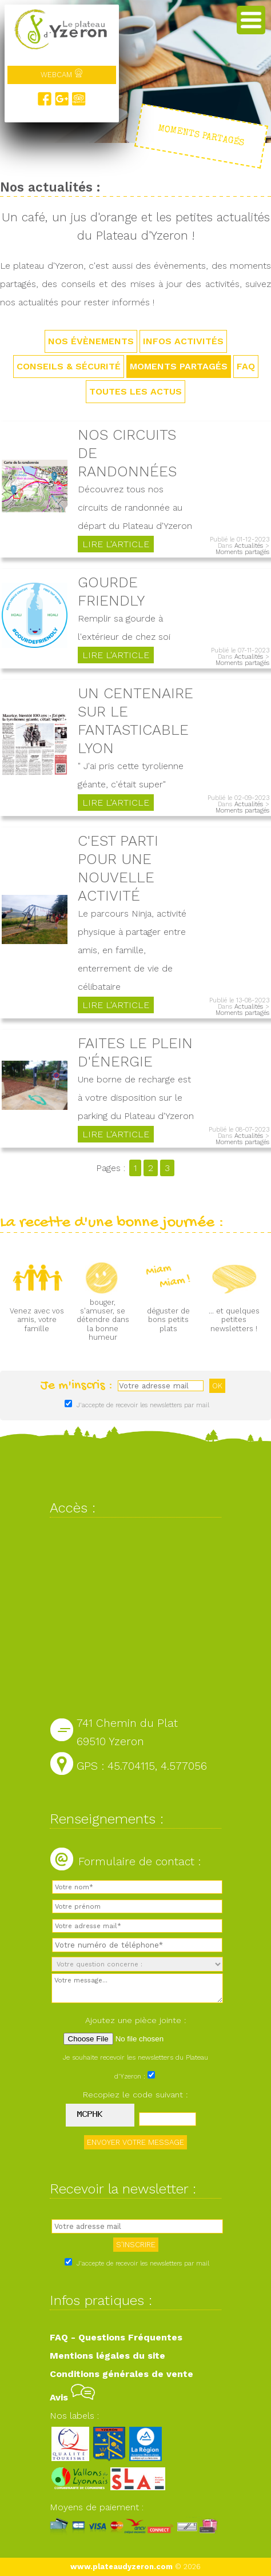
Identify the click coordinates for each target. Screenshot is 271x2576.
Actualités (248, 546)
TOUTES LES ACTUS (135, 391)
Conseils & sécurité (69, 366)
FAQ (246, 366)
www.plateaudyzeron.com (121, 2566)
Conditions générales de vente (121, 2373)
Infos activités (183, 341)
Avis (72, 2397)
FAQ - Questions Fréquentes (116, 2337)
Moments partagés (179, 366)
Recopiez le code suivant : (135, 2094)
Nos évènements (91, 341)
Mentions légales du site (107, 2355)
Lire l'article (115, 544)
